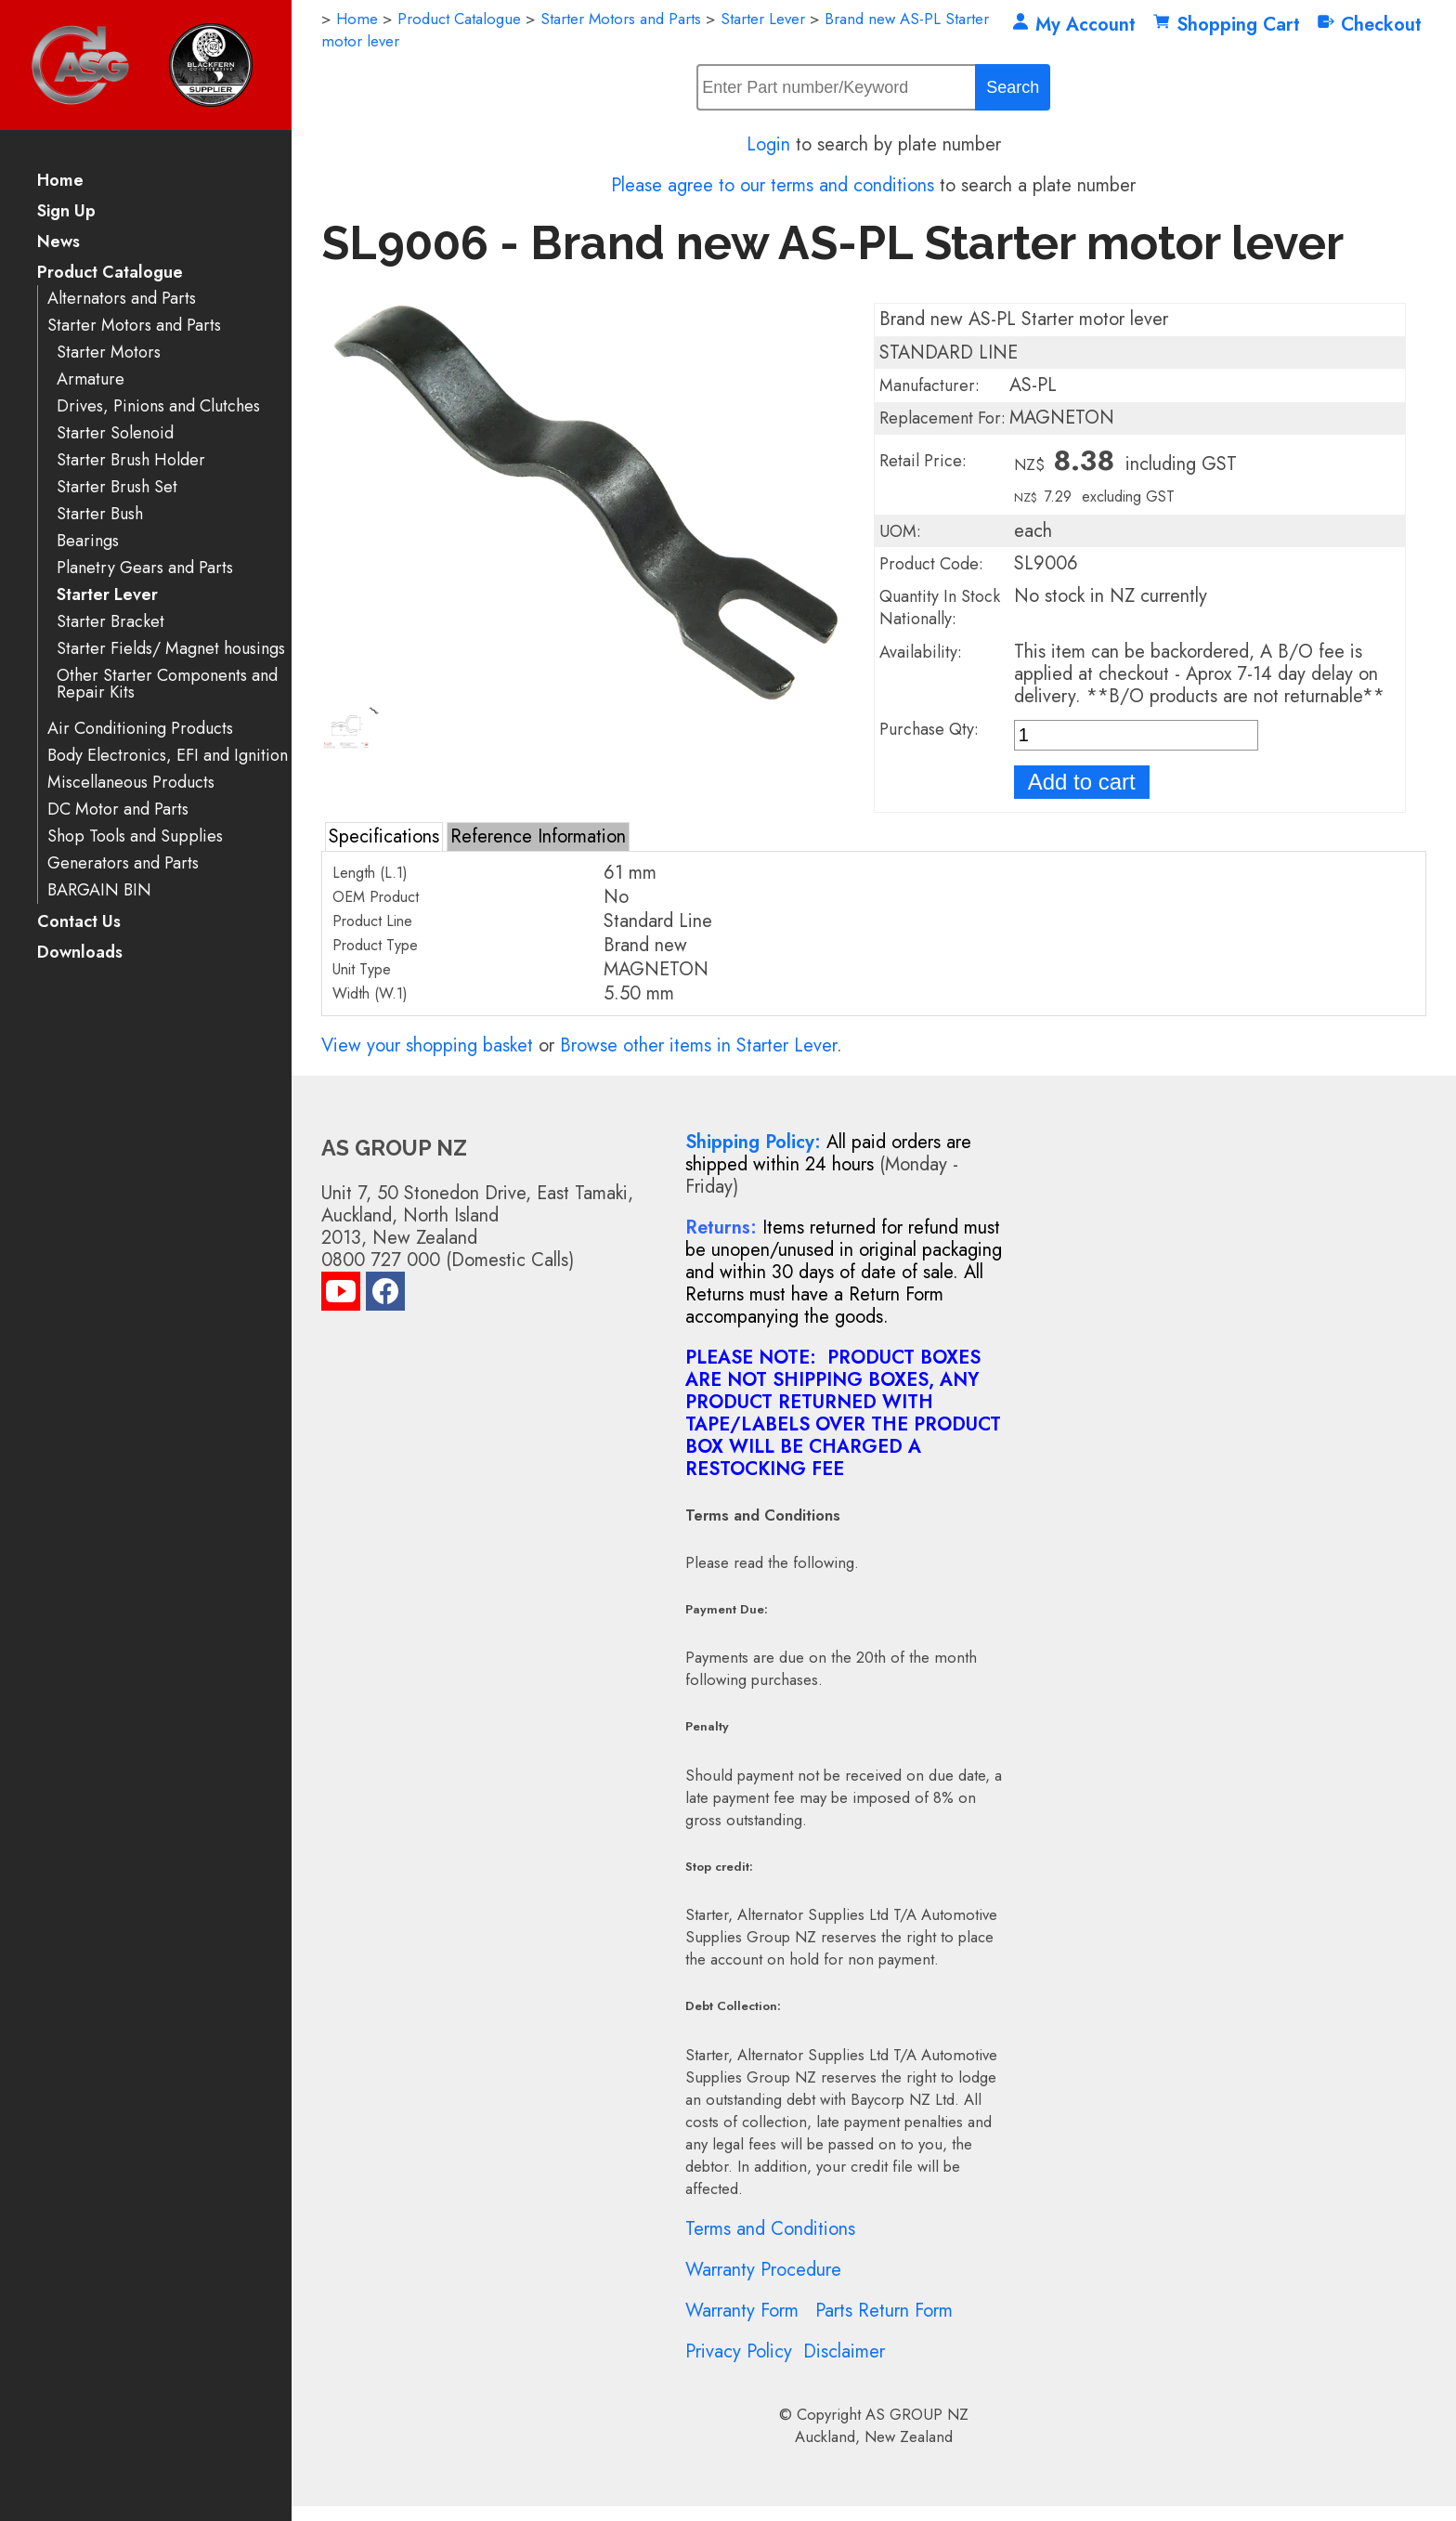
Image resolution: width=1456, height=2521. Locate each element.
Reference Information (538, 836)
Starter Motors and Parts (134, 325)
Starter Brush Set (117, 487)
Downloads (80, 953)
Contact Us (79, 923)
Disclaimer (844, 2351)
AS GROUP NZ (916, 2414)
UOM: (900, 531)
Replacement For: (942, 418)
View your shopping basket (427, 1045)
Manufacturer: (929, 385)
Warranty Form (742, 2310)
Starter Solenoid (115, 433)
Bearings (88, 541)
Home (60, 181)
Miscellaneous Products (130, 782)
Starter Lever (107, 595)
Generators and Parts (123, 863)
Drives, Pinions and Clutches (158, 406)
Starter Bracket (110, 622)
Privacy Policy (738, 2351)
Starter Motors (109, 352)
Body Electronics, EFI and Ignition (167, 755)
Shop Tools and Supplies (135, 836)
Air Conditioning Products (140, 729)
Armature (90, 379)
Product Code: (931, 564)
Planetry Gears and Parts (145, 568)
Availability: (920, 652)
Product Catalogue (110, 273)
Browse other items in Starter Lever (698, 1045)
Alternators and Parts (121, 298)
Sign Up (66, 212)
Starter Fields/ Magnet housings (171, 649)
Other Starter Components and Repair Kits (167, 684)
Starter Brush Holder (131, 460)
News (58, 243)
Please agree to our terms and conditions (772, 185)
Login (768, 144)
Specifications (384, 836)
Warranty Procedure (763, 2269)
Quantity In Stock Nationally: (939, 607)
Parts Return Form (884, 2310)
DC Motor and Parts (117, 809)
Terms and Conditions (770, 2228)
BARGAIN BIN (99, 890)
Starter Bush (100, 514)
